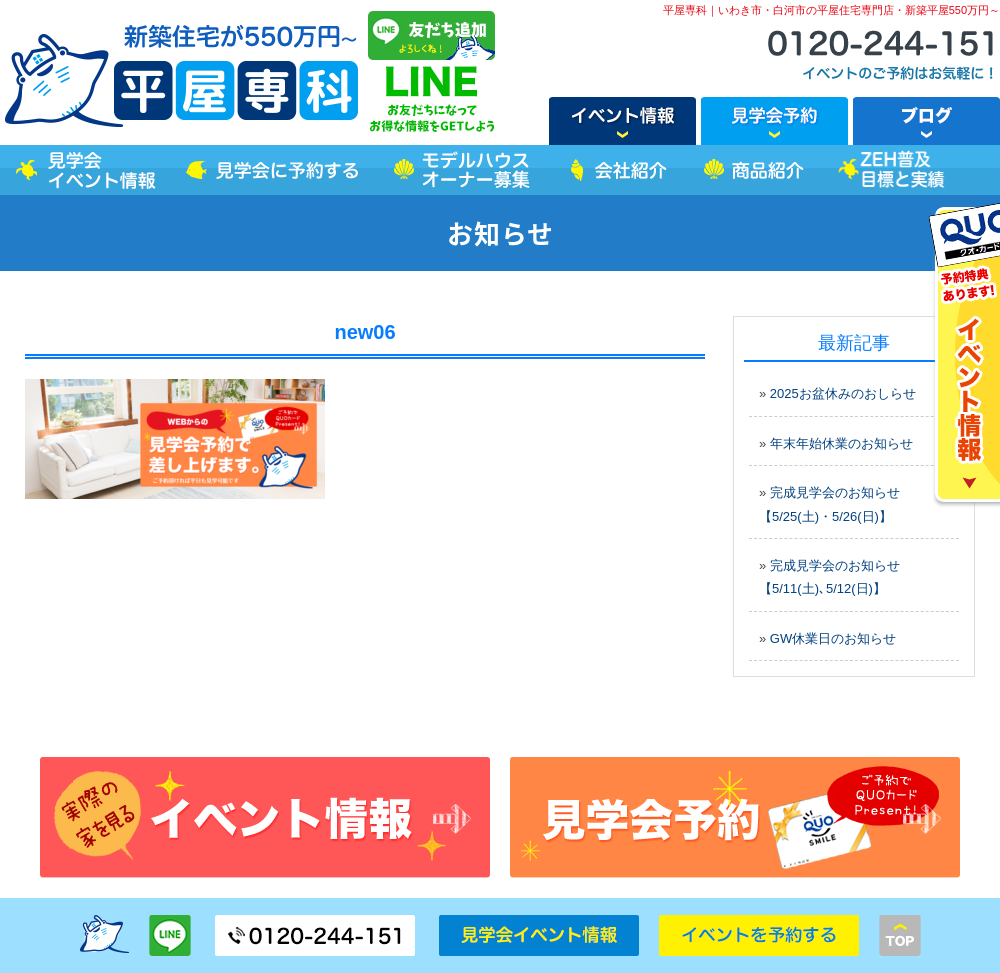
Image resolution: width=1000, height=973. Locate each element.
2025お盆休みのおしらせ (843, 393)
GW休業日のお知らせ (833, 638)
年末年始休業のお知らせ (841, 443)
